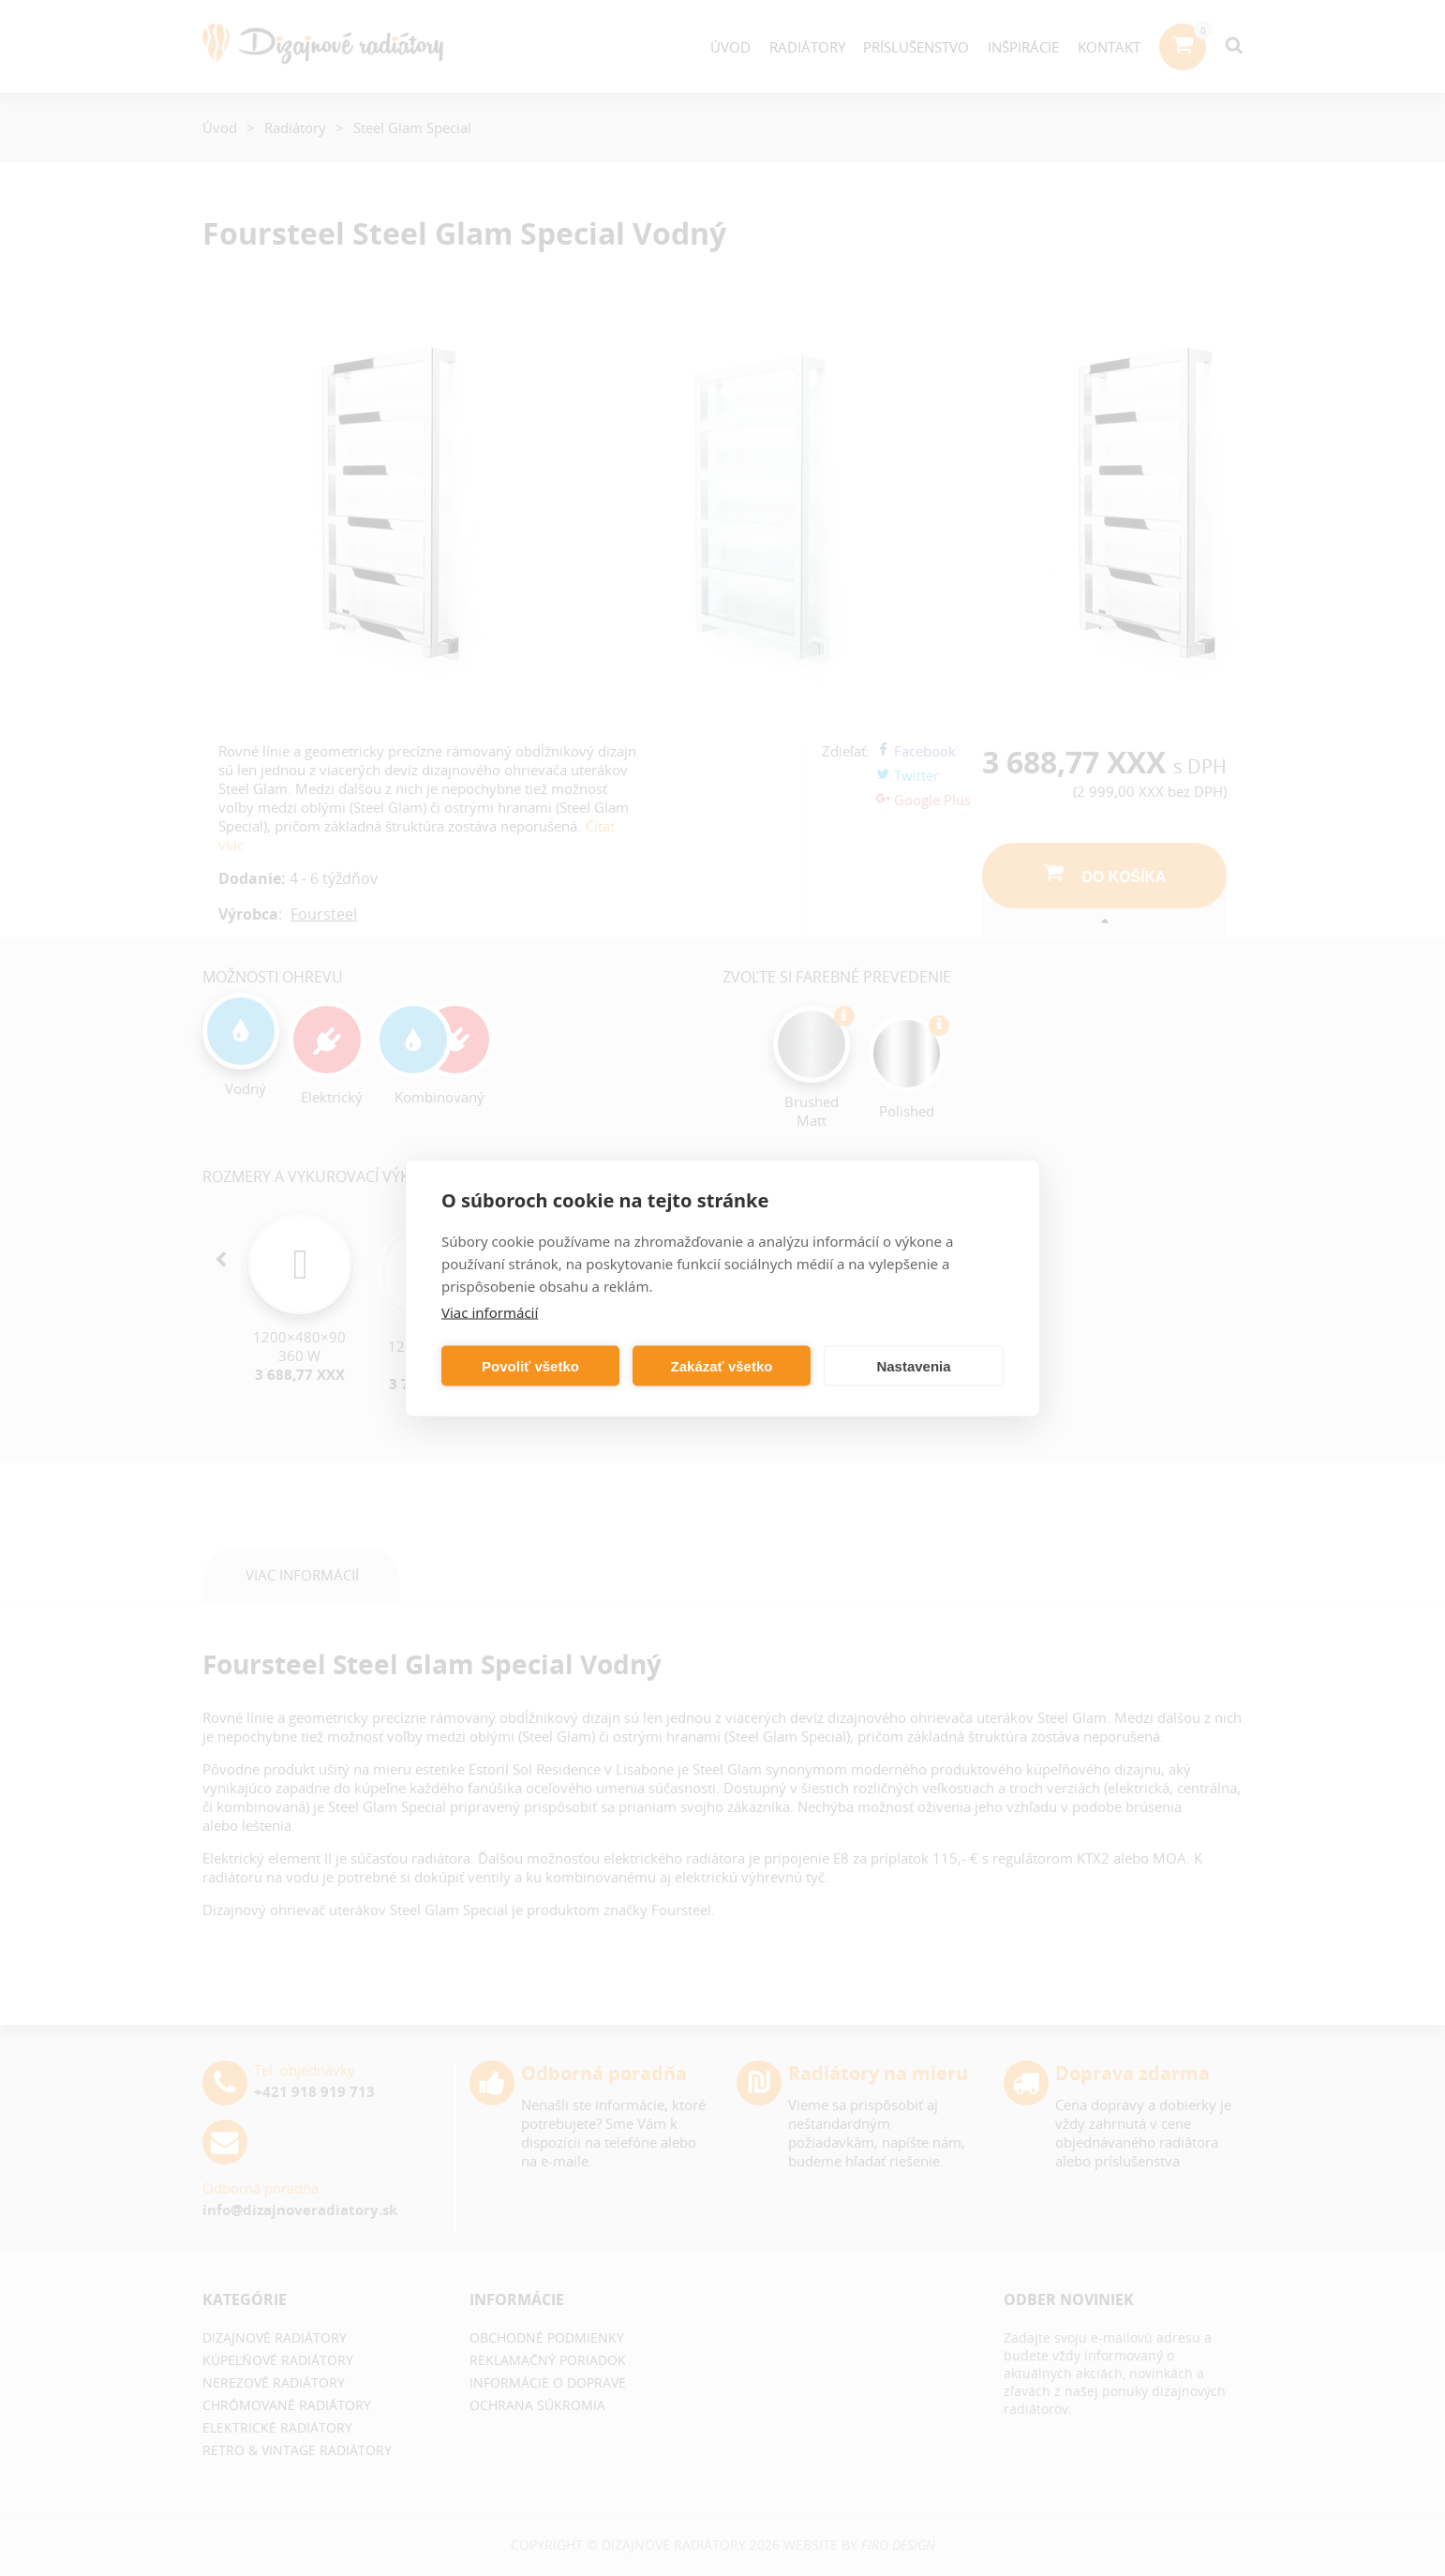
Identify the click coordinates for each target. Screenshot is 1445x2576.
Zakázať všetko (722, 1365)
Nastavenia (913, 1365)
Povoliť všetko (530, 1365)
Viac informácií (489, 1312)
